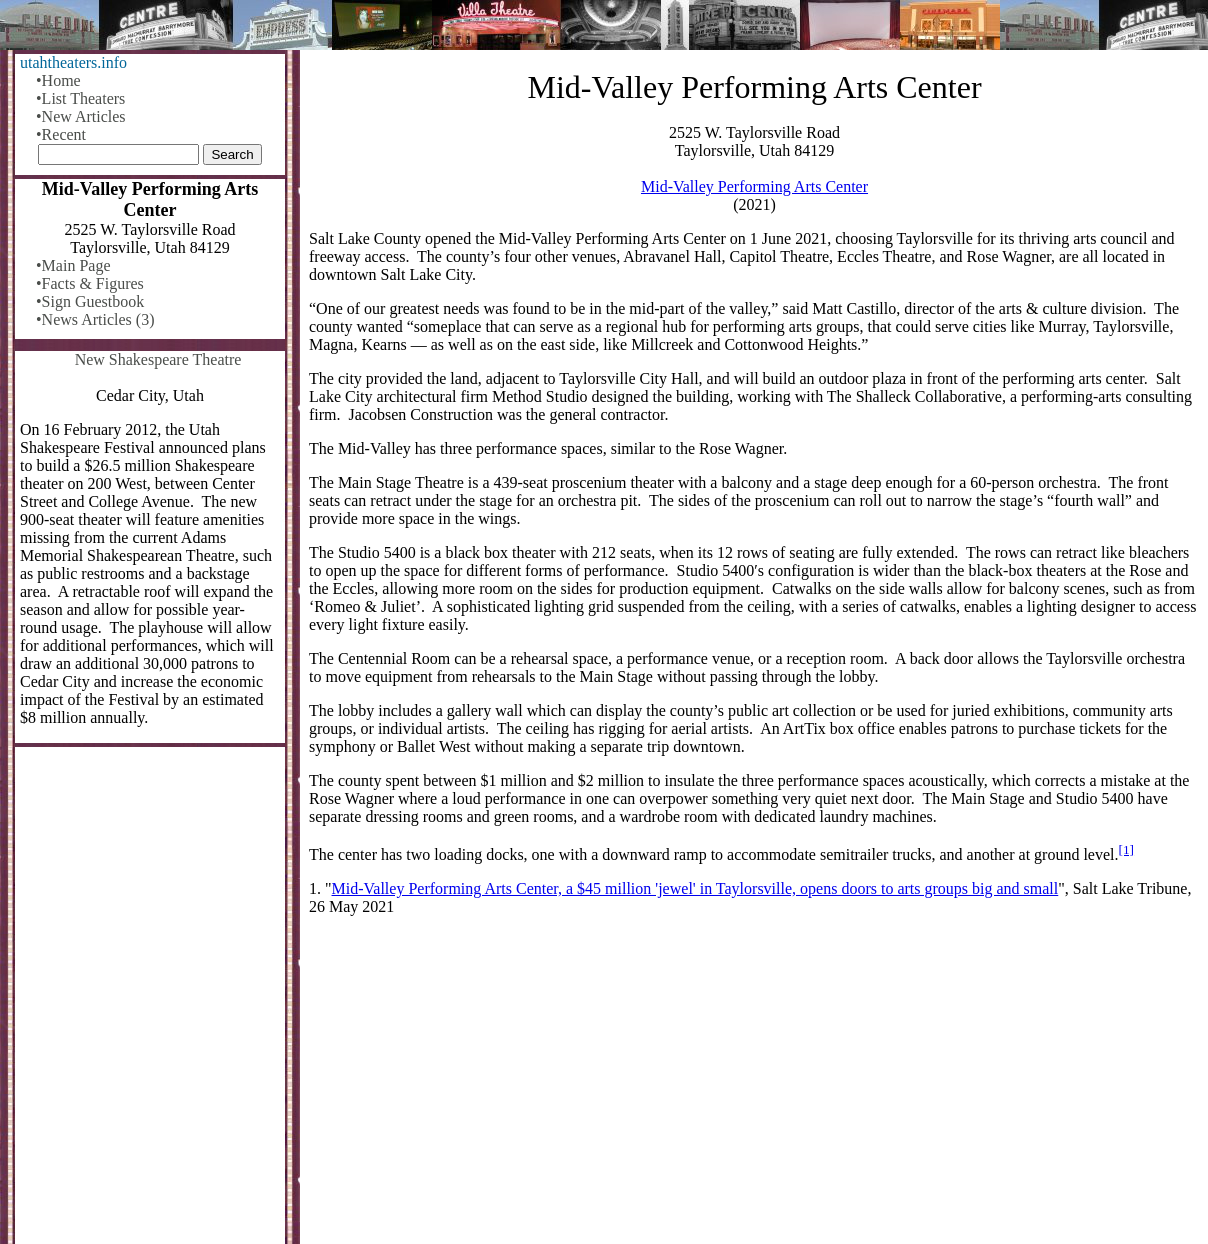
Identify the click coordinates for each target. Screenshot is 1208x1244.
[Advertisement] (754, 1088)
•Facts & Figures (90, 283)
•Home (58, 80)
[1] (1127, 849)
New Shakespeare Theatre (158, 359)
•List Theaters (80, 98)
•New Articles (81, 116)
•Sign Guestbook (90, 301)
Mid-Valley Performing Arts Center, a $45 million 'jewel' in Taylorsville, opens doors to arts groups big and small (695, 888)
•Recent (61, 134)
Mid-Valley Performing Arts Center (754, 186)
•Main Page (73, 265)
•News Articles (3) (95, 319)
